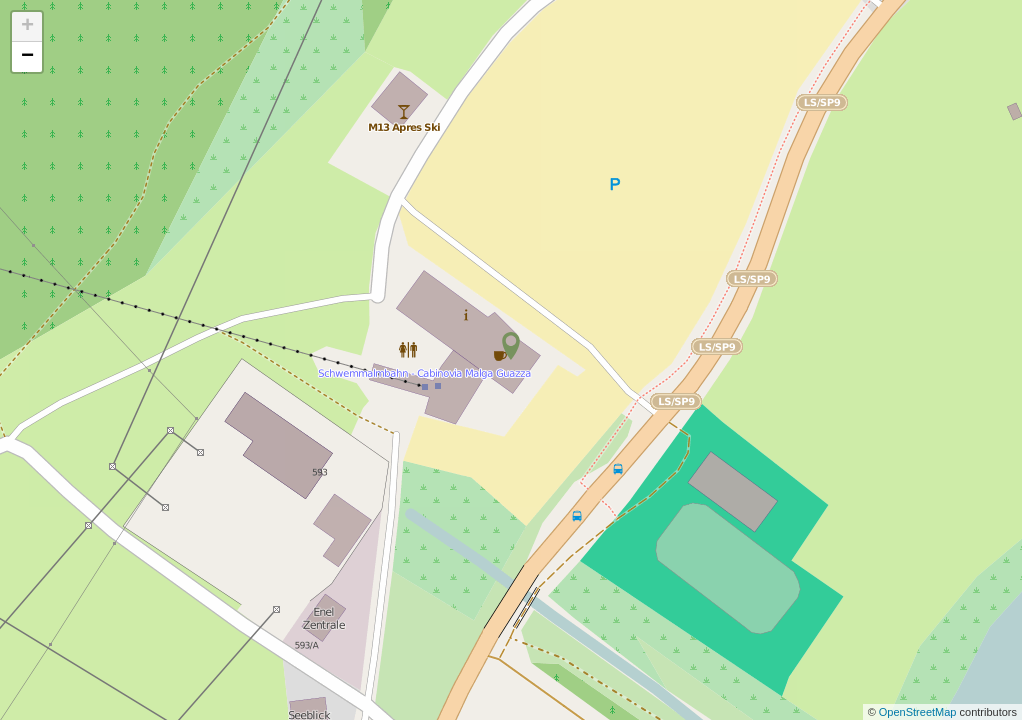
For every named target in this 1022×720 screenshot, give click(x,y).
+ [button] (27, 27)
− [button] (27, 57)
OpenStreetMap (919, 712)
